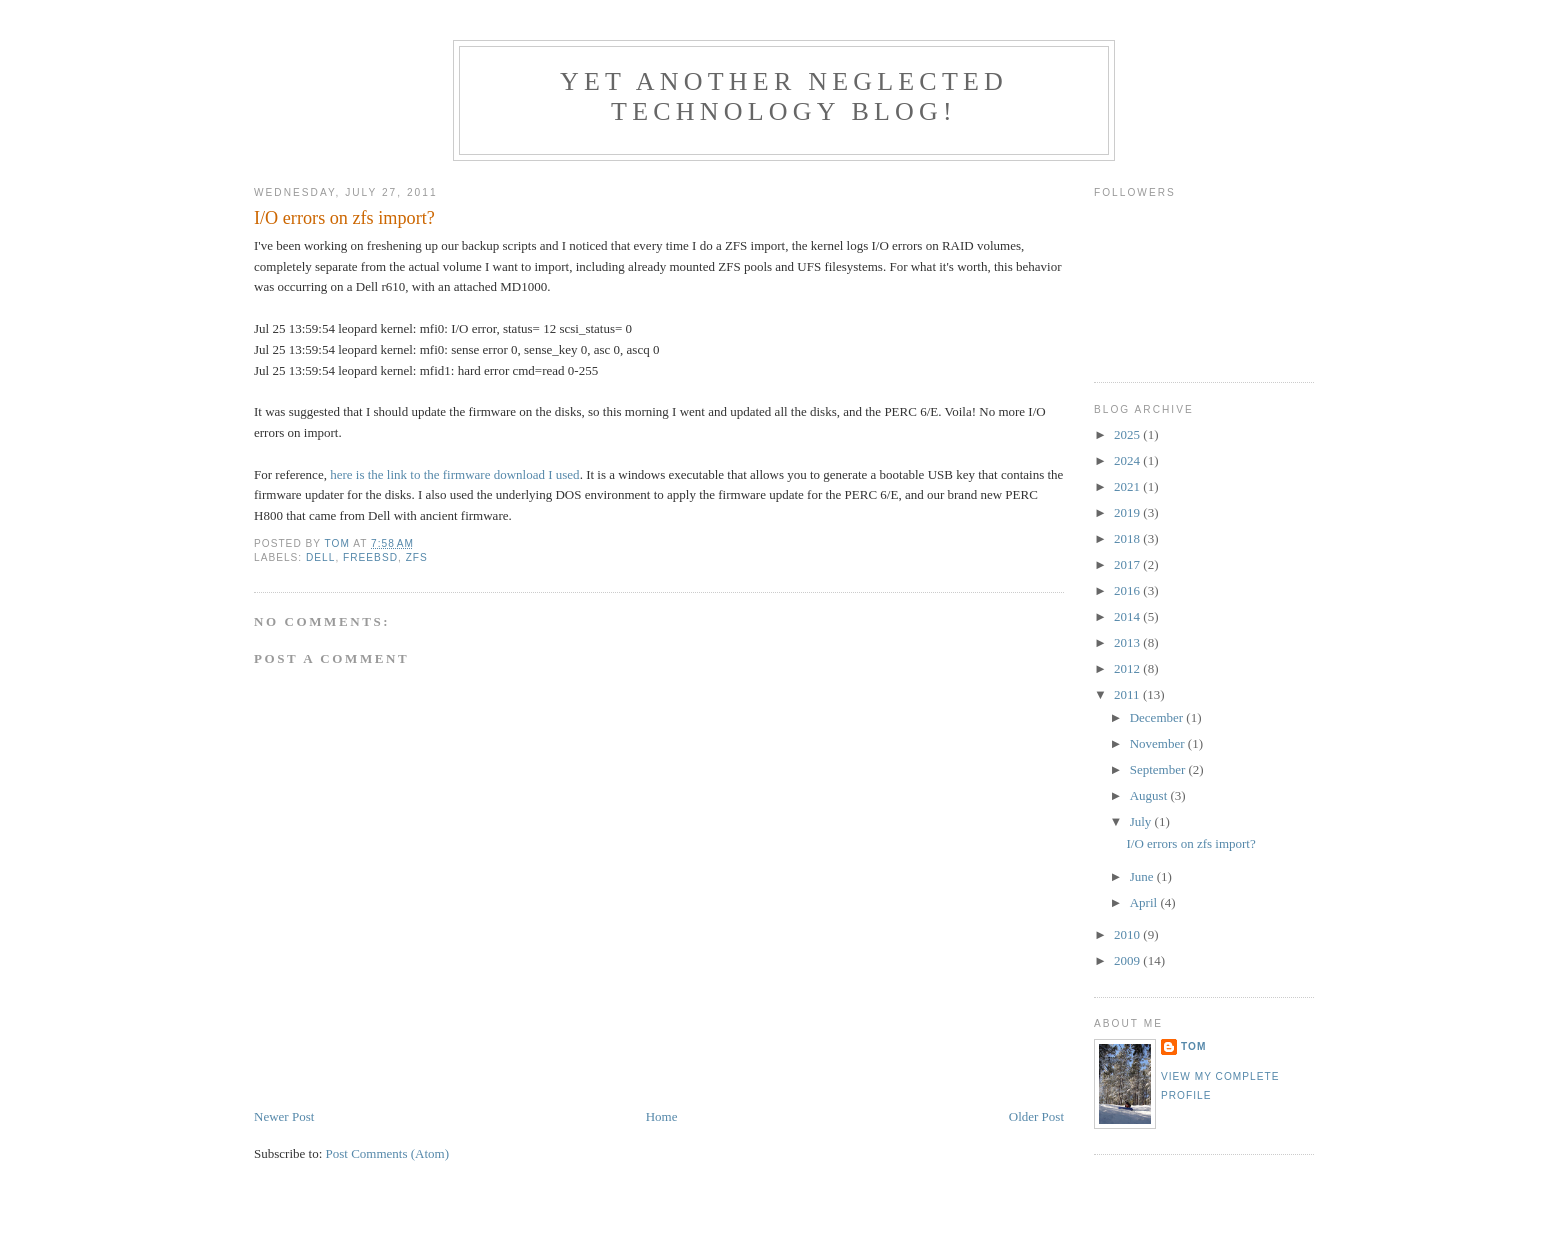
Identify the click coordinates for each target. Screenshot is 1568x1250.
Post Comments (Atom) (388, 1153)
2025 (1128, 434)
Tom (1193, 1046)
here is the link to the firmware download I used (454, 474)
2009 (1128, 960)
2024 (1128, 460)
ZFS (417, 557)
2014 (1128, 616)
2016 (1128, 590)
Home (662, 1116)
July (1142, 821)
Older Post (1036, 1116)
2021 (1128, 486)
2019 (1128, 512)
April (1145, 902)
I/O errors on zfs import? (1190, 843)
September (1159, 769)
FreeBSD (370, 557)
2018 (1128, 538)
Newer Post (284, 1116)
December (1158, 717)
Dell (320, 557)
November (1159, 743)
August (1150, 795)
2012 (1128, 668)
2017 (1128, 564)
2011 (1128, 694)
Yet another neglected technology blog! (784, 96)
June (1143, 876)
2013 (1128, 642)
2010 (1128, 934)
